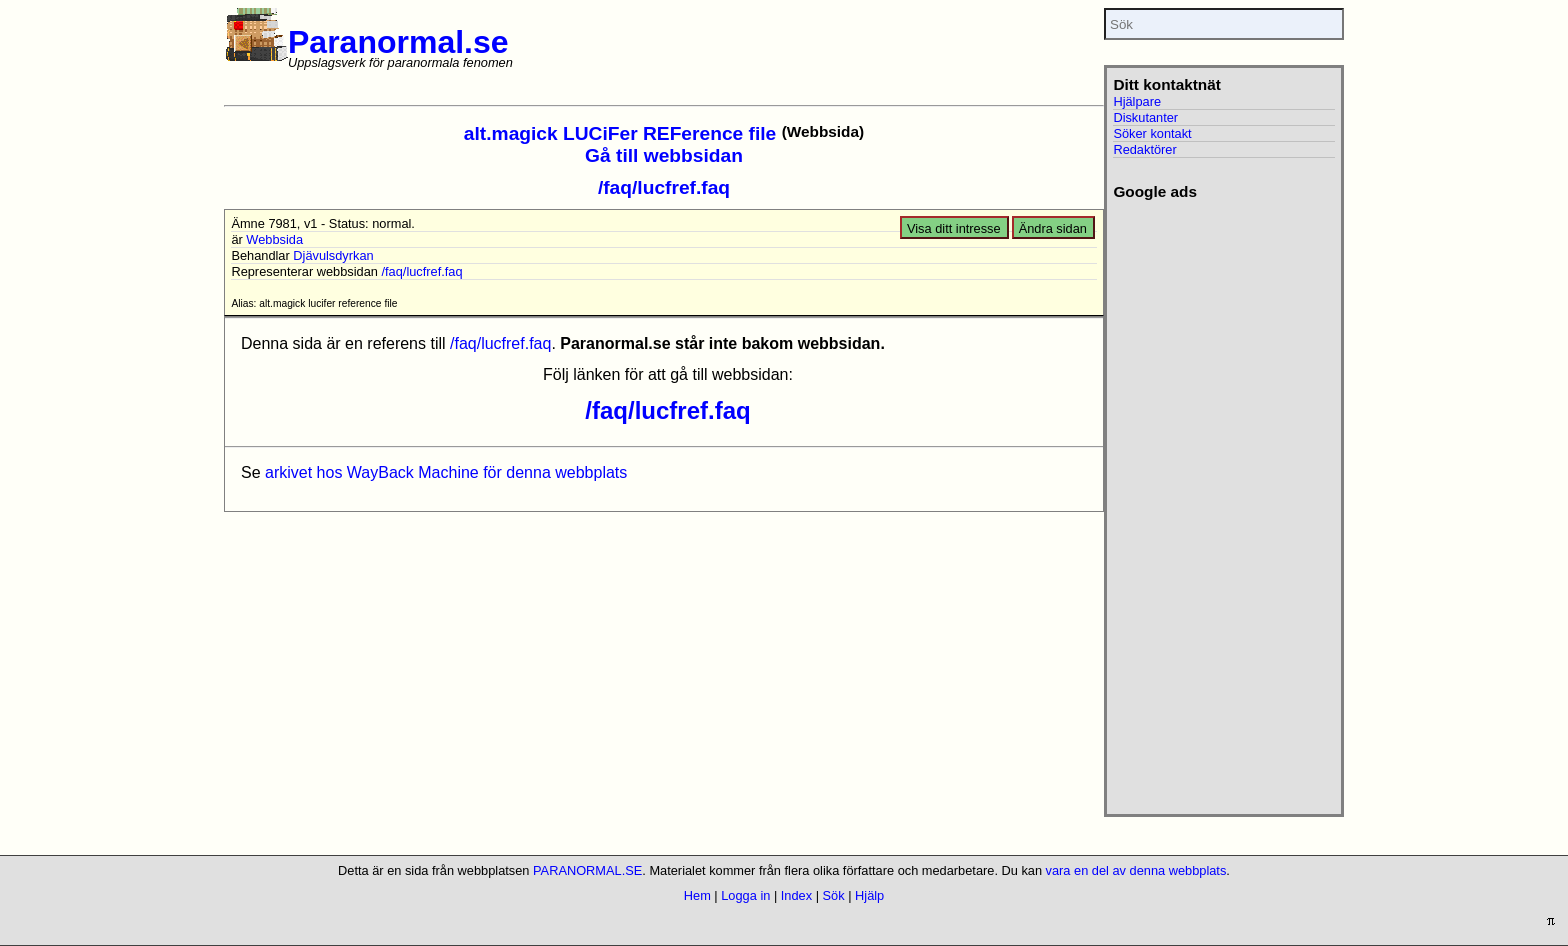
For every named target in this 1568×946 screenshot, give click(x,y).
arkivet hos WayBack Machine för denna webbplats (446, 472)
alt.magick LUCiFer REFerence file (620, 133)
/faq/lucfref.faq (664, 187)
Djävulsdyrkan (333, 255)
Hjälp (869, 895)
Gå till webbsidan (664, 155)
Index (796, 895)
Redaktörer (1144, 149)
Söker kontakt (1152, 133)
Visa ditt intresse (954, 228)
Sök (834, 895)
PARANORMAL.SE (587, 870)
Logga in (745, 895)
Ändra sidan (1053, 228)
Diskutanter (1145, 117)
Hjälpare (1137, 101)
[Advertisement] (1223, 501)
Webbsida (274, 239)
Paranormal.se (398, 42)
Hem (697, 895)
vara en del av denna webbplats (1136, 870)
